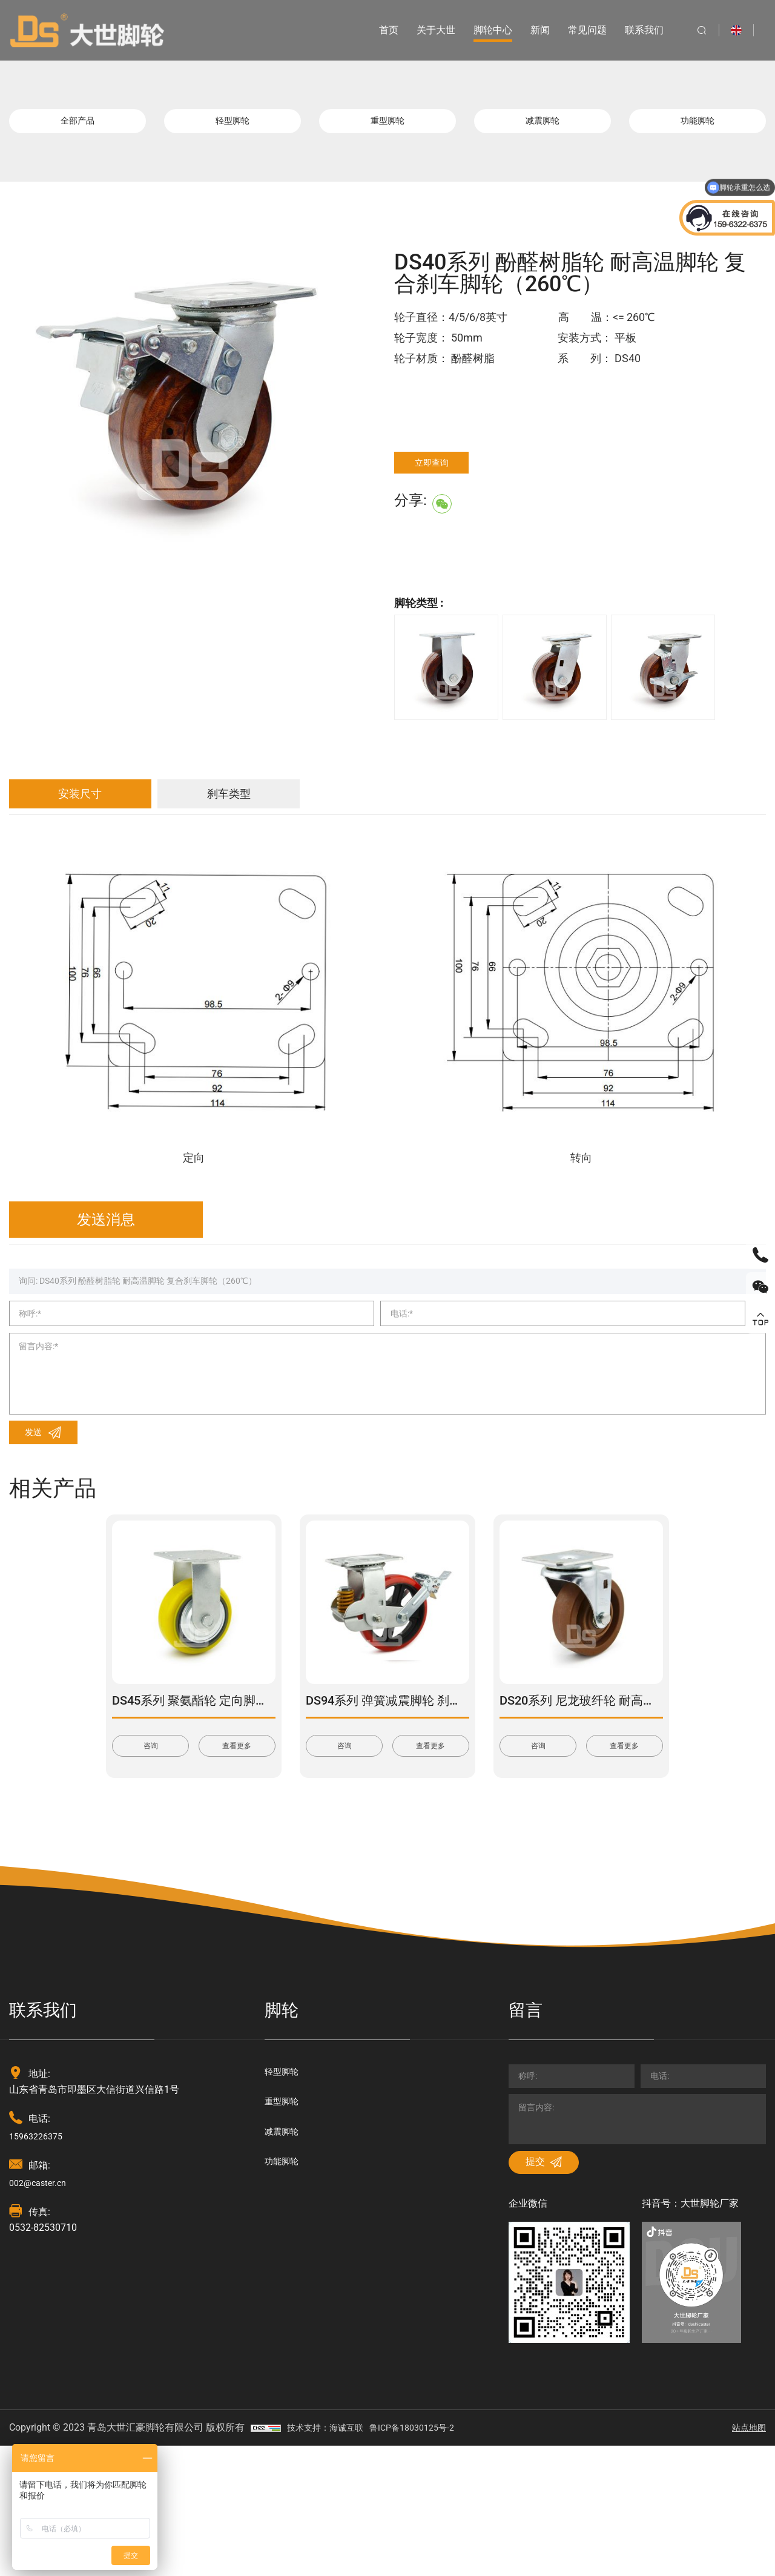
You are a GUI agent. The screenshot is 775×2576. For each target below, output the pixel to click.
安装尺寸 (106, 811)
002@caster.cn (40, 2284)
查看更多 (237, 1846)
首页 (376, 30)
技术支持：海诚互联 (330, 2557)
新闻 (527, 30)
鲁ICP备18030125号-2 (427, 2557)
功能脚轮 (697, 127)
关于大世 (423, 30)
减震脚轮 (542, 127)
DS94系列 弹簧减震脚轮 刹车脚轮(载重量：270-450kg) (452, 1798)
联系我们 (631, 30)
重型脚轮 (387, 127)
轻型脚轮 (232, 127)
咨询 (150, 1846)
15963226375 (39, 2237)
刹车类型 (312, 811)
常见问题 (574, 30)
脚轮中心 (480, 30)
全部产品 (77, 127)
